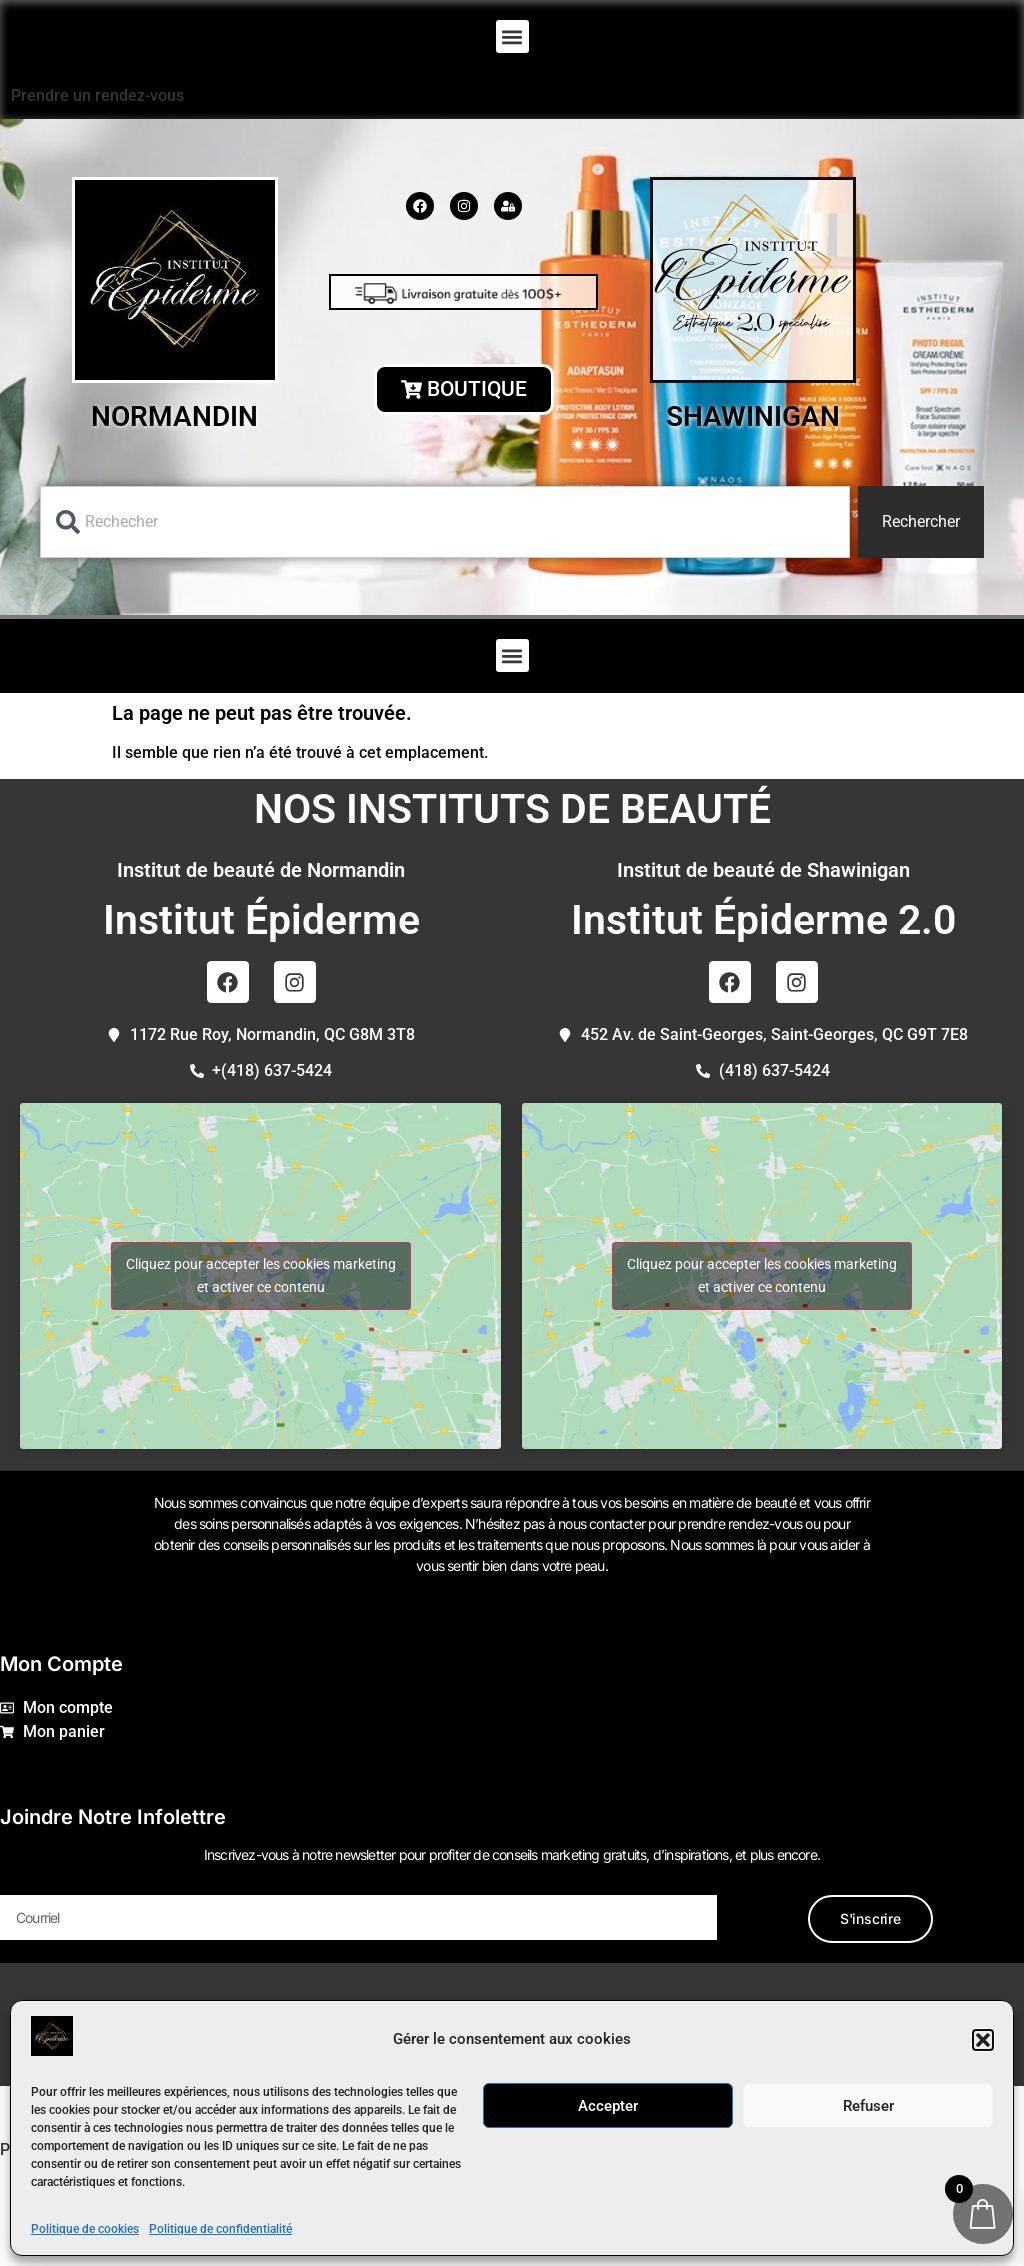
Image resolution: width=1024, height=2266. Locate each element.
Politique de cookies (85, 2229)
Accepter (608, 2106)
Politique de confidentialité (220, 2229)
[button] (983, 2040)
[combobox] (445, 522)
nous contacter (601, 1523)
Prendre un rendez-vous (97, 95)
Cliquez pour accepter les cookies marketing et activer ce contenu (261, 1275)
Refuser (868, 2106)
